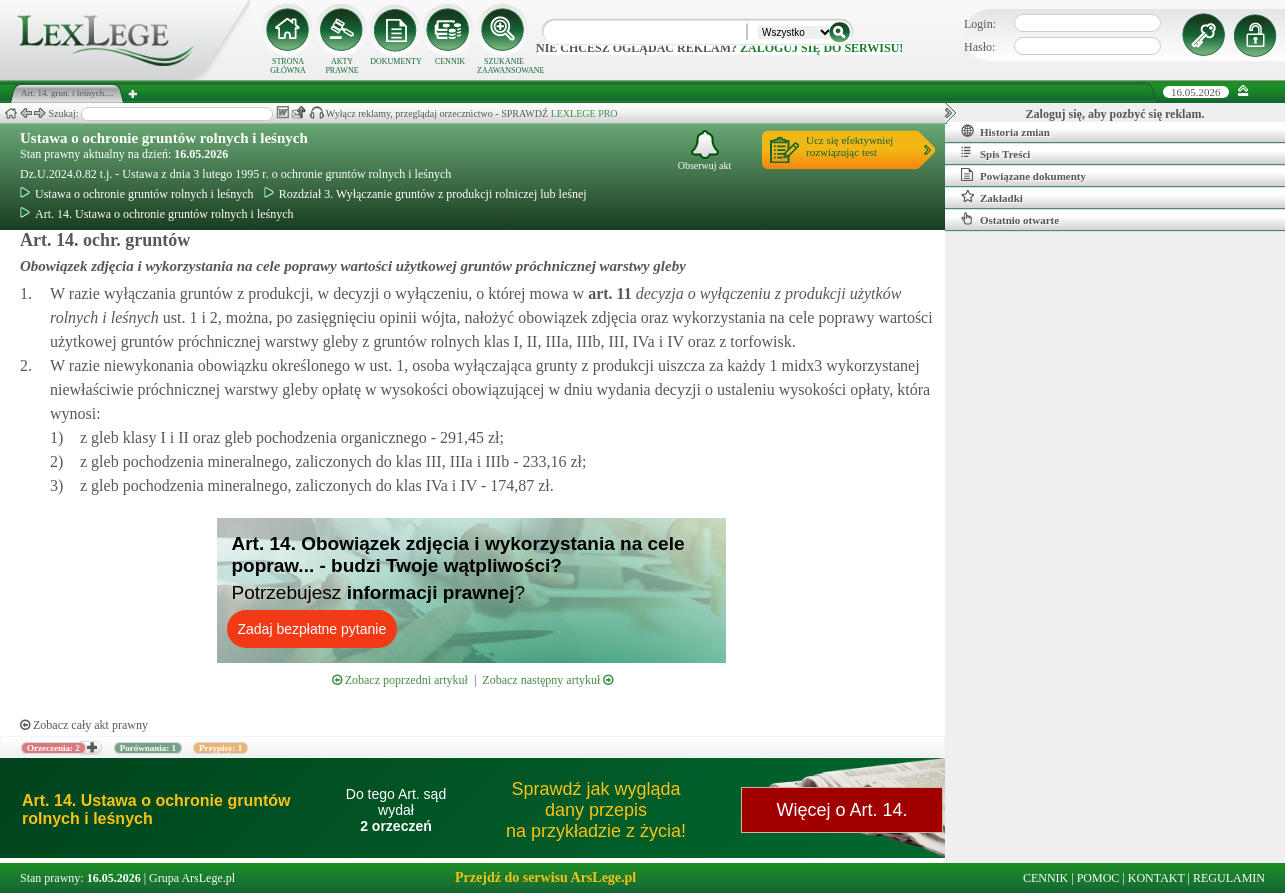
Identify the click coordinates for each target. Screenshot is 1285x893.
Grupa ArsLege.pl (192, 878)
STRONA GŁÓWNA (288, 66)
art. (608, 293)
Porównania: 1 (148, 748)
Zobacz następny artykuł (547, 680)
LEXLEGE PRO (584, 113)
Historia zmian (1005, 131)
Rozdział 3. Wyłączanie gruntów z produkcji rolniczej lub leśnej (425, 194)
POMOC (1098, 878)
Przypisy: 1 (220, 748)
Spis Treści (995, 153)
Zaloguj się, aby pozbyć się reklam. (1115, 114)
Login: (980, 24)
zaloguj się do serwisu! (821, 48)
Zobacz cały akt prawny (84, 725)
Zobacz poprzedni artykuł (400, 680)
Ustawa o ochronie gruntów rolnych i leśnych (164, 138)
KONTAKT (1156, 878)
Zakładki (992, 197)
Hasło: (979, 47)
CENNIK (450, 61)
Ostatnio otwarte (1010, 219)
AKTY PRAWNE (341, 66)
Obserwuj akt (705, 150)
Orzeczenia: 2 (53, 748)
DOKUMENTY (396, 61)
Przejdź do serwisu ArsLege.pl (545, 877)
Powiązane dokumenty (1023, 175)
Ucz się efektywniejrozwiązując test (849, 146)
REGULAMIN (1229, 878)
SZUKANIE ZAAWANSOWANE (504, 66)
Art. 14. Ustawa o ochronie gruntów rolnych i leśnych (157, 214)
